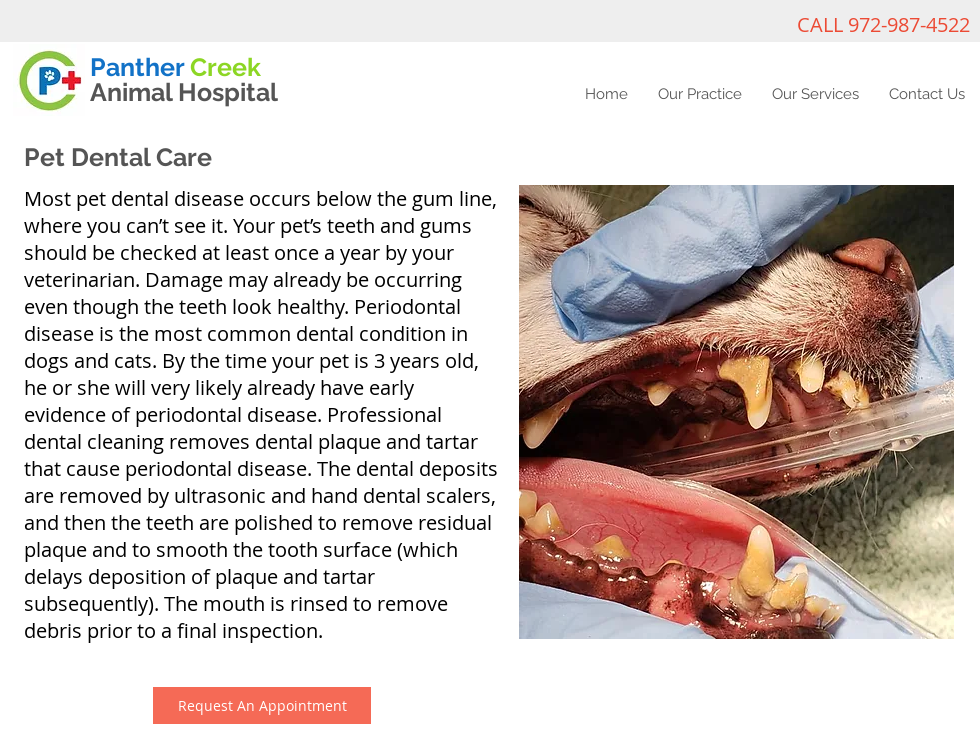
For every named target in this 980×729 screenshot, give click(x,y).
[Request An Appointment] (262, 705)
